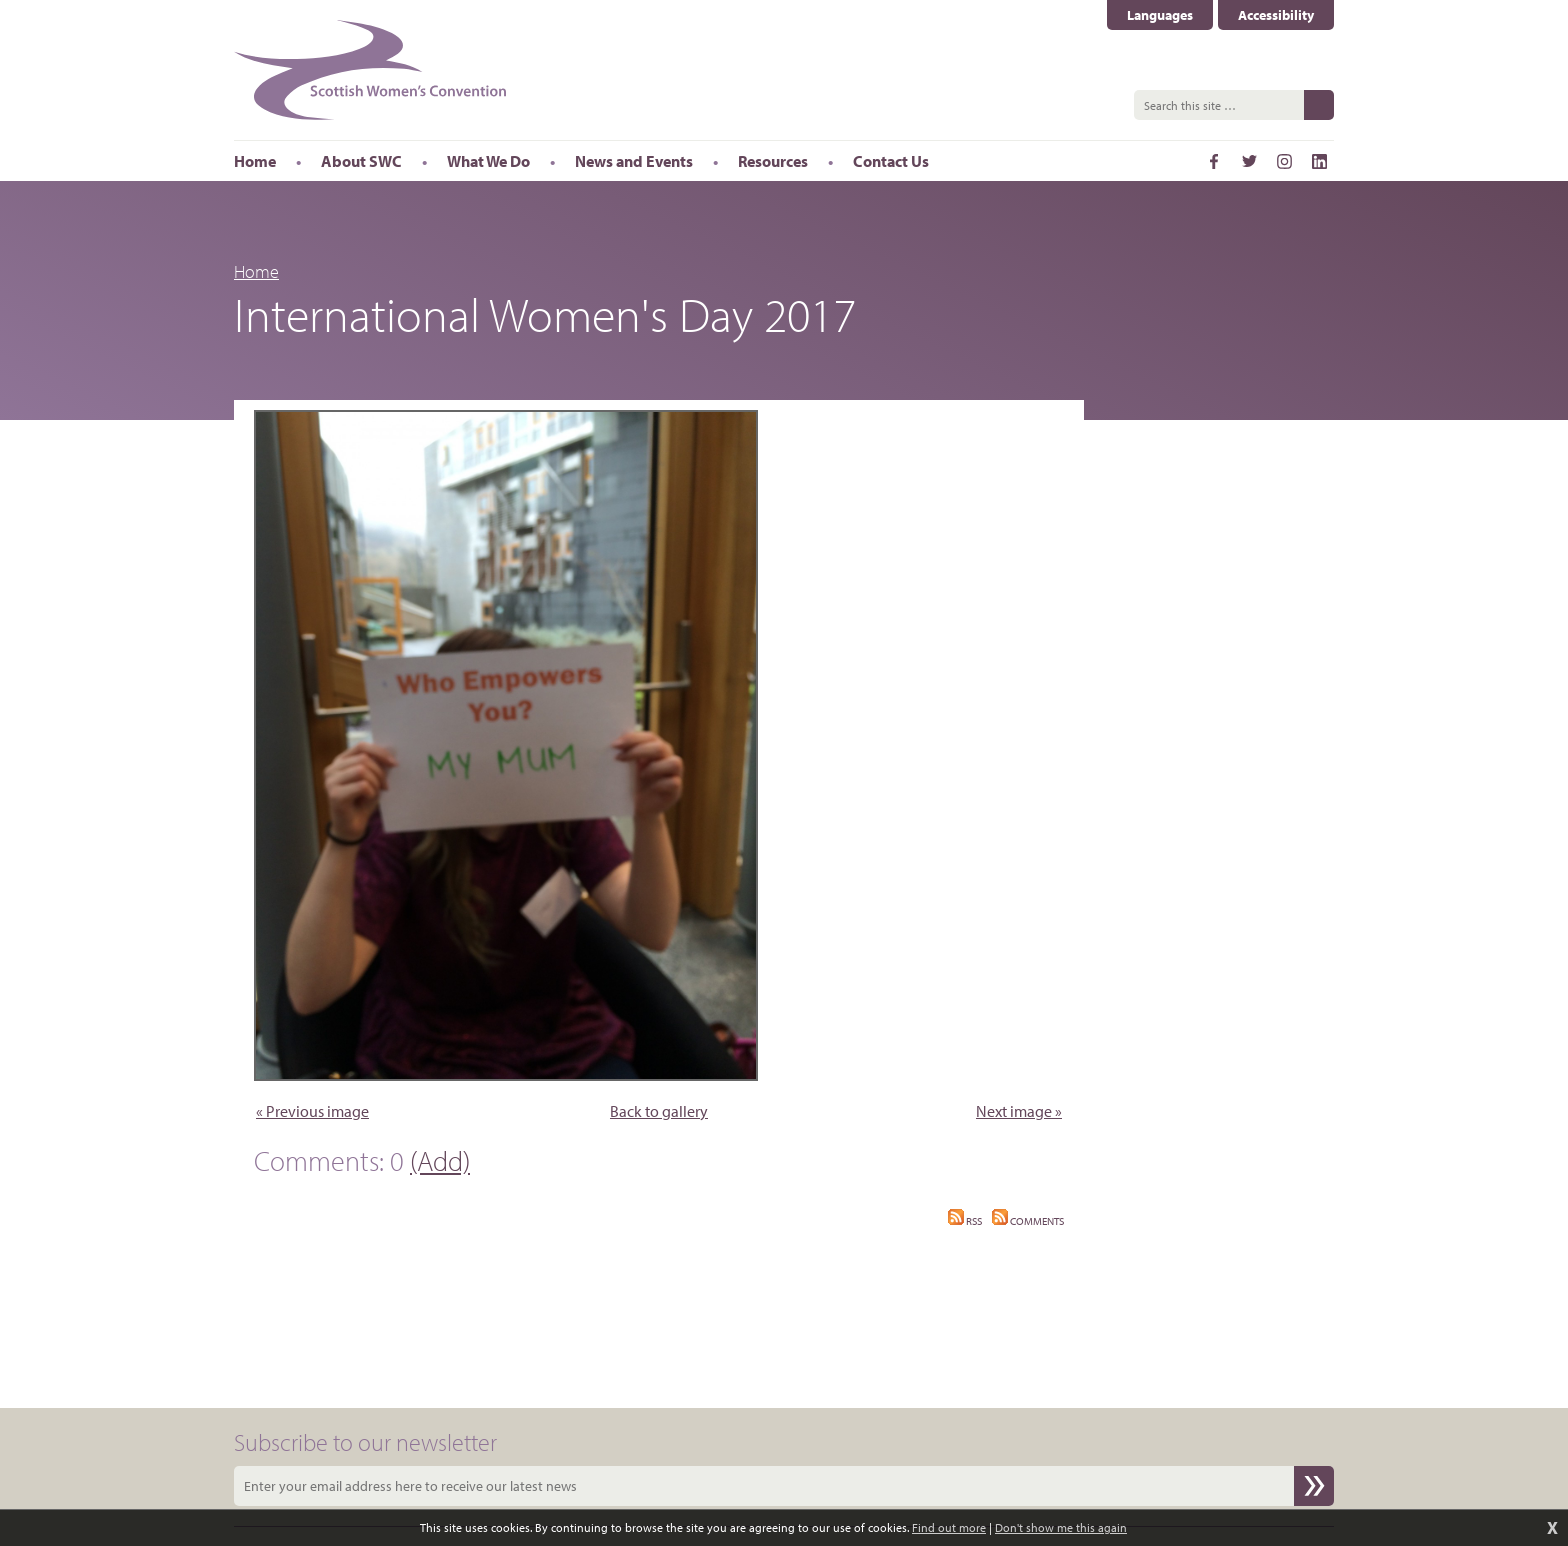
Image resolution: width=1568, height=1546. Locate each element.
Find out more (949, 1527)
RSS (965, 1221)
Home (256, 271)
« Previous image (312, 1111)
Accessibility (1276, 15)
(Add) (440, 1160)
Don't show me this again (1061, 1527)
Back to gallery (659, 1111)
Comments (1028, 1221)
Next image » (1019, 1111)
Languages (1160, 15)
